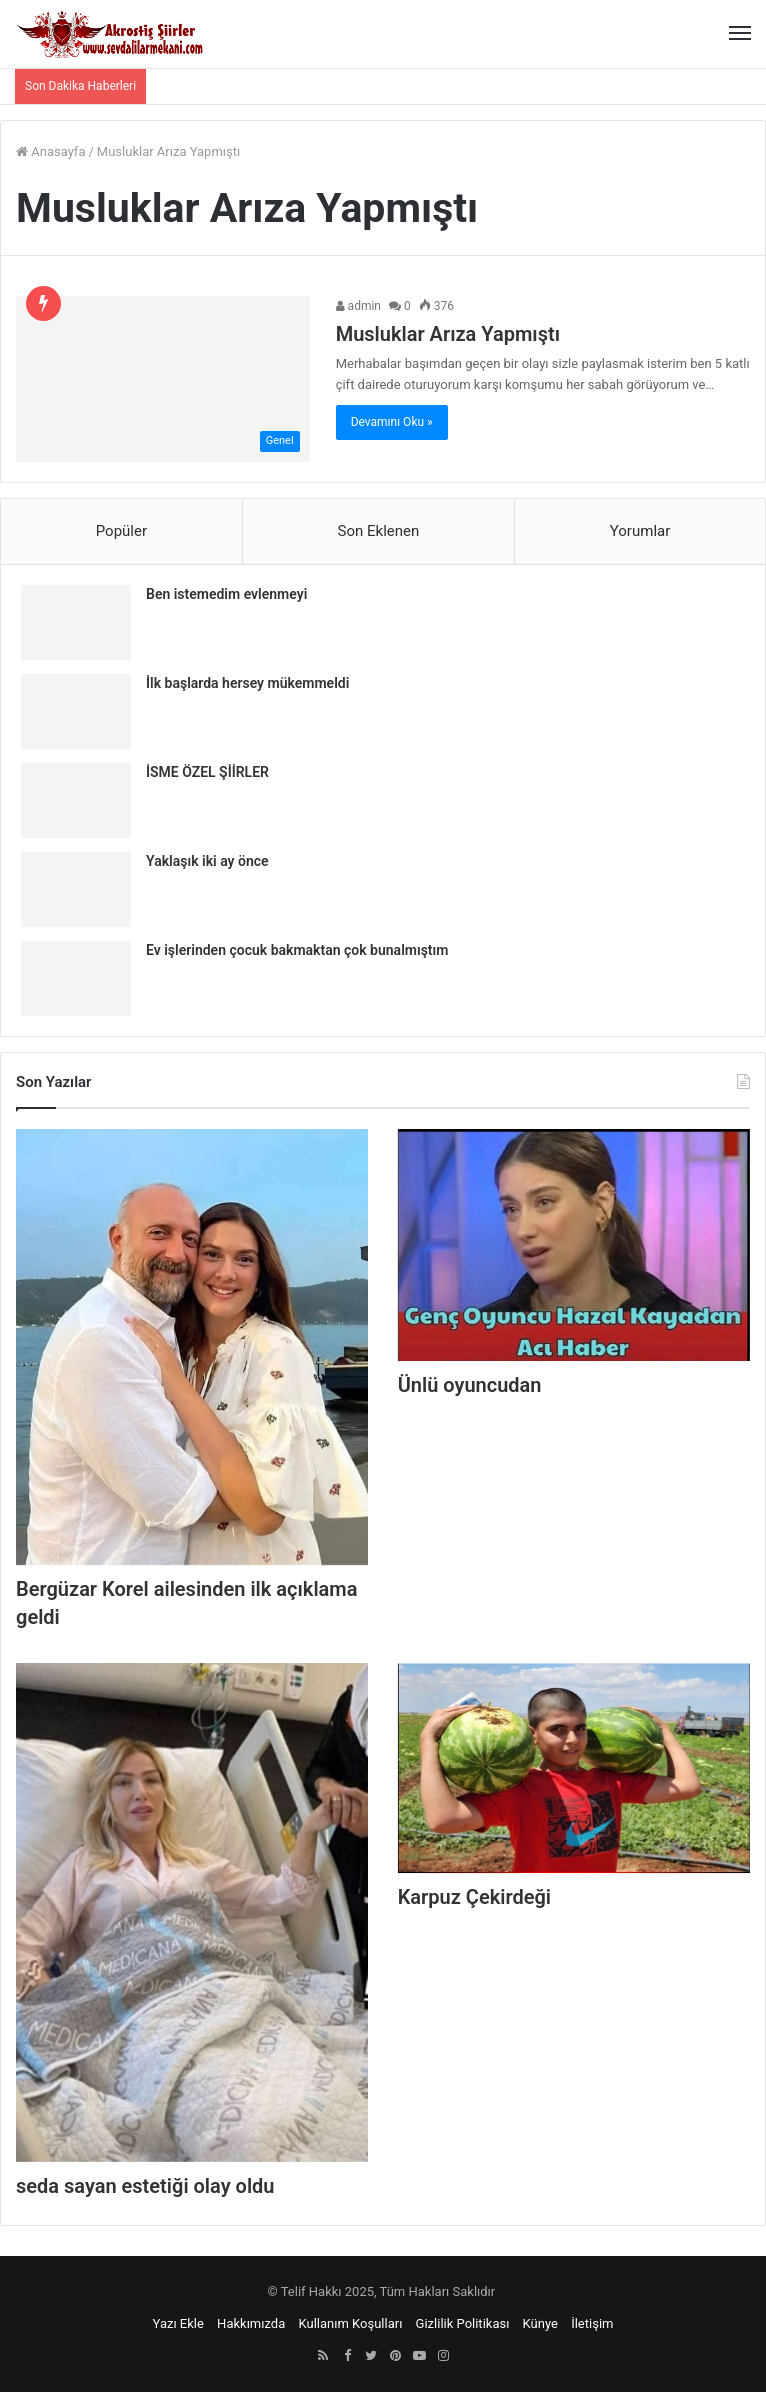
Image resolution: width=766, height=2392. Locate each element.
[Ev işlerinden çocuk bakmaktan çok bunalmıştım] (76, 978)
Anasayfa (50, 151)
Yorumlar (640, 531)
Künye (540, 2323)
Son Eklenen (379, 531)
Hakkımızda (251, 2323)
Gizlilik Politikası (463, 2323)
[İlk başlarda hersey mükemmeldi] (76, 711)
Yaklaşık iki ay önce (207, 861)
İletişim (592, 2323)
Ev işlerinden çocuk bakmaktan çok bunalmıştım (297, 950)
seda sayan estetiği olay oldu (145, 2186)
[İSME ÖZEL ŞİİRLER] (76, 800)
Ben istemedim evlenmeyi (226, 594)
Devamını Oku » (392, 422)
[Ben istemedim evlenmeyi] (76, 622)
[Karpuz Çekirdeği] (574, 1768)
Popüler (121, 531)
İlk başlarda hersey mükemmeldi (247, 683)
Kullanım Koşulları (350, 2323)
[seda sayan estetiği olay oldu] (192, 1912)
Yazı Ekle (178, 2323)
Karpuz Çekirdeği (474, 1897)
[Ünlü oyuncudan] (574, 1245)
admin (358, 306)
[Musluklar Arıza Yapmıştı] (163, 379)
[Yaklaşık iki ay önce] (76, 889)
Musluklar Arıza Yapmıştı (448, 334)
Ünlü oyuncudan (470, 1385)
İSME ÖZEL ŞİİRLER (207, 772)
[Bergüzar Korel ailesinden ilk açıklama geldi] (192, 1347)
